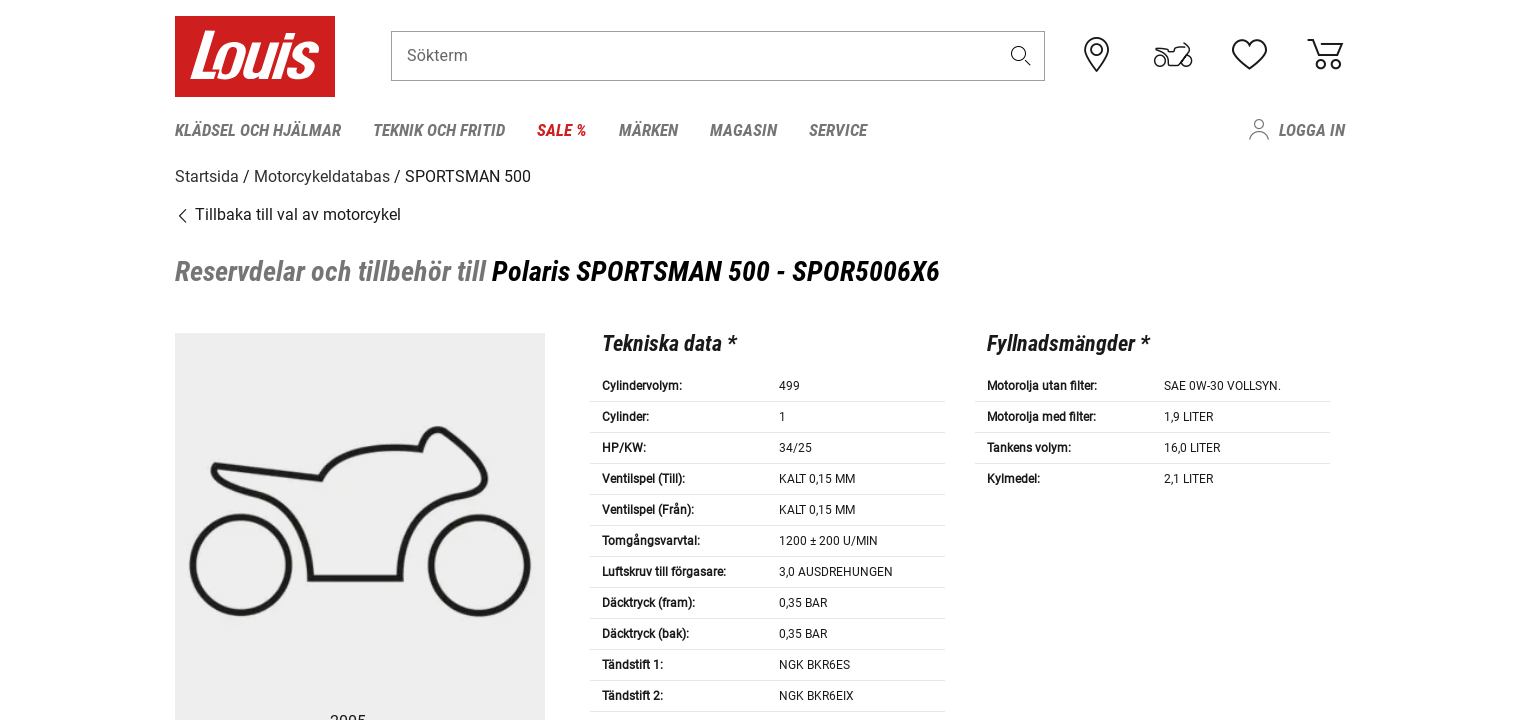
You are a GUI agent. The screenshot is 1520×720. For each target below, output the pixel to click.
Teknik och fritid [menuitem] (439, 130)
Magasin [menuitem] (743, 130)
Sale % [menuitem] (562, 130)
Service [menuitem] (838, 130)
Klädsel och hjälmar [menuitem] (258, 130)
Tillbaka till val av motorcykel (288, 214)
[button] (1021, 56)
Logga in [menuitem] (1312, 130)
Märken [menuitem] (648, 130)
